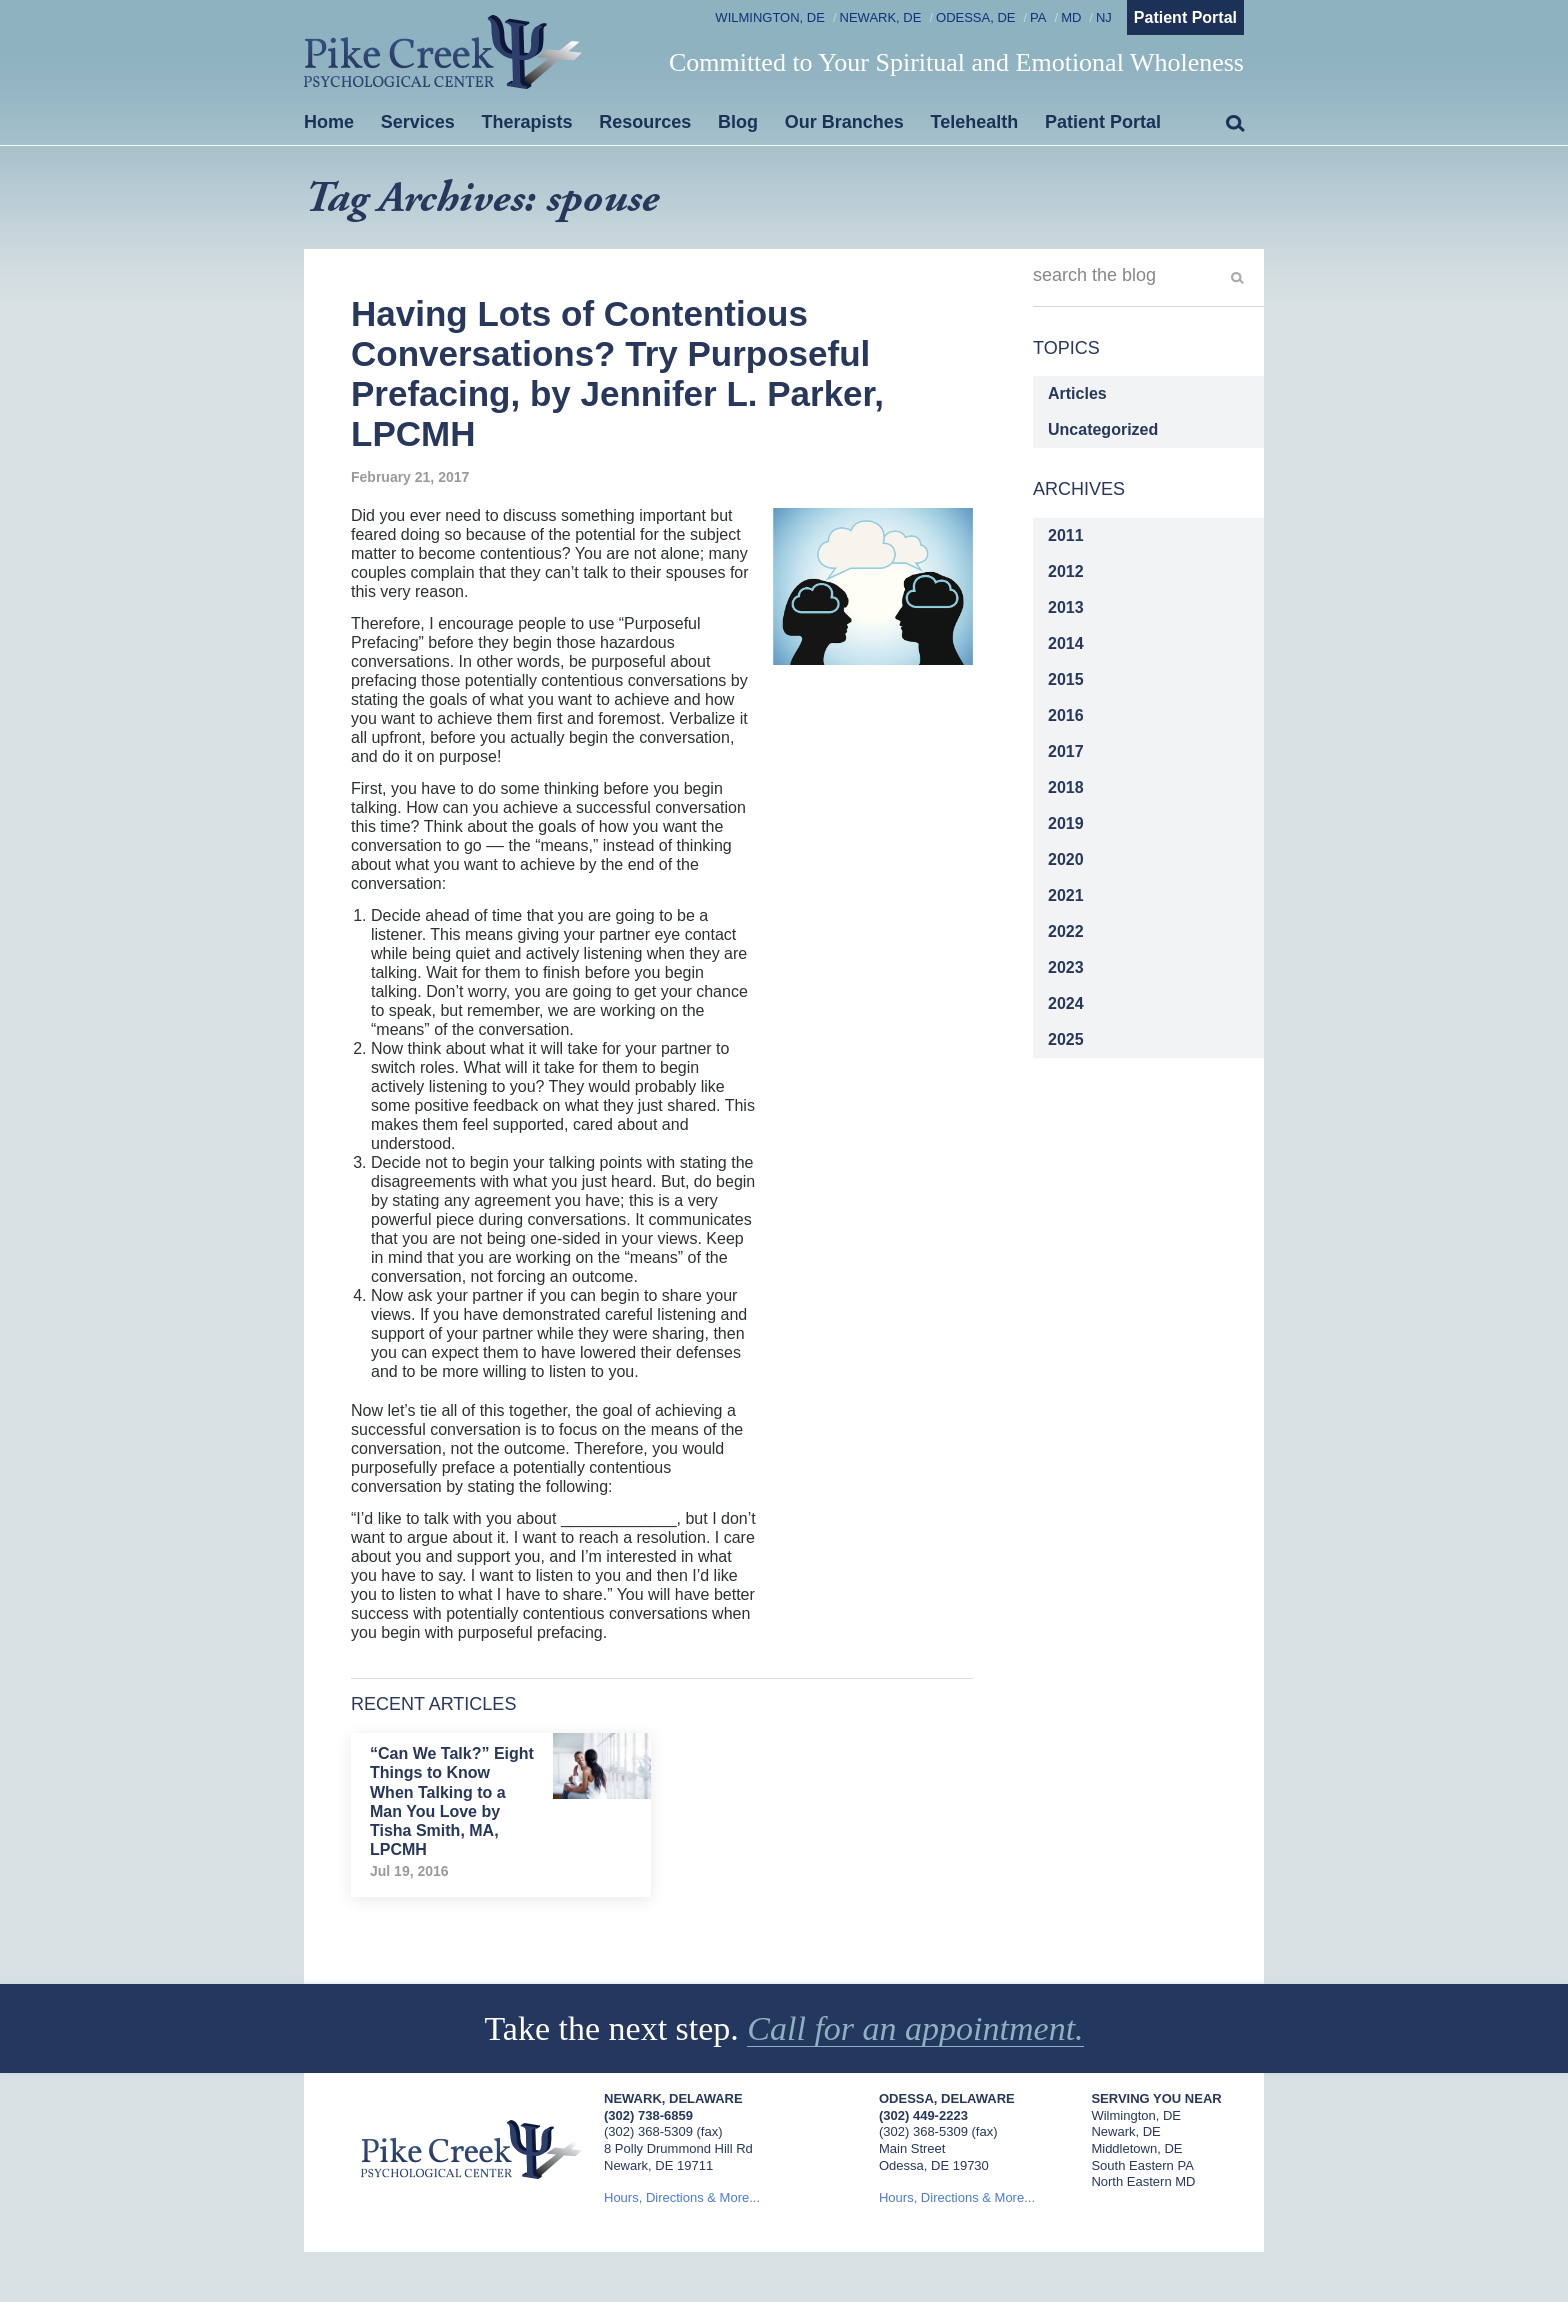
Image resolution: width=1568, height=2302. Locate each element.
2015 (1066, 679)
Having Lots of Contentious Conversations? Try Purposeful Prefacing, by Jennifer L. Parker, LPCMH (617, 374)
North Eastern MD (1143, 2181)
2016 (1066, 715)
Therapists (527, 122)
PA (1038, 17)
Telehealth (975, 122)
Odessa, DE (975, 17)
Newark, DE (881, 17)
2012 (1066, 571)
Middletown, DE (1136, 2148)
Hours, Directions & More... (682, 2197)
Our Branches (844, 122)
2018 (1066, 787)
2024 (1066, 1003)
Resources (645, 122)
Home (329, 122)
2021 (1066, 895)
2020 (1066, 859)
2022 (1066, 931)
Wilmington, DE (770, 17)
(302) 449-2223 (923, 2115)
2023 (1066, 967)
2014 (1066, 643)
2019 (1066, 823)
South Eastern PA (1142, 2165)
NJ (1104, 17)
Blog (738, 122)
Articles (1077, 393)
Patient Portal (1185, 17)
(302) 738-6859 (648, 2115)
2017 (1066, 751)
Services (418, 122)
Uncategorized (1103, 429)
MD (1071, 17)
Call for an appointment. (915, 2028)
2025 (1066, 1039)
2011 (1066, 535)
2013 (1066, 607)
